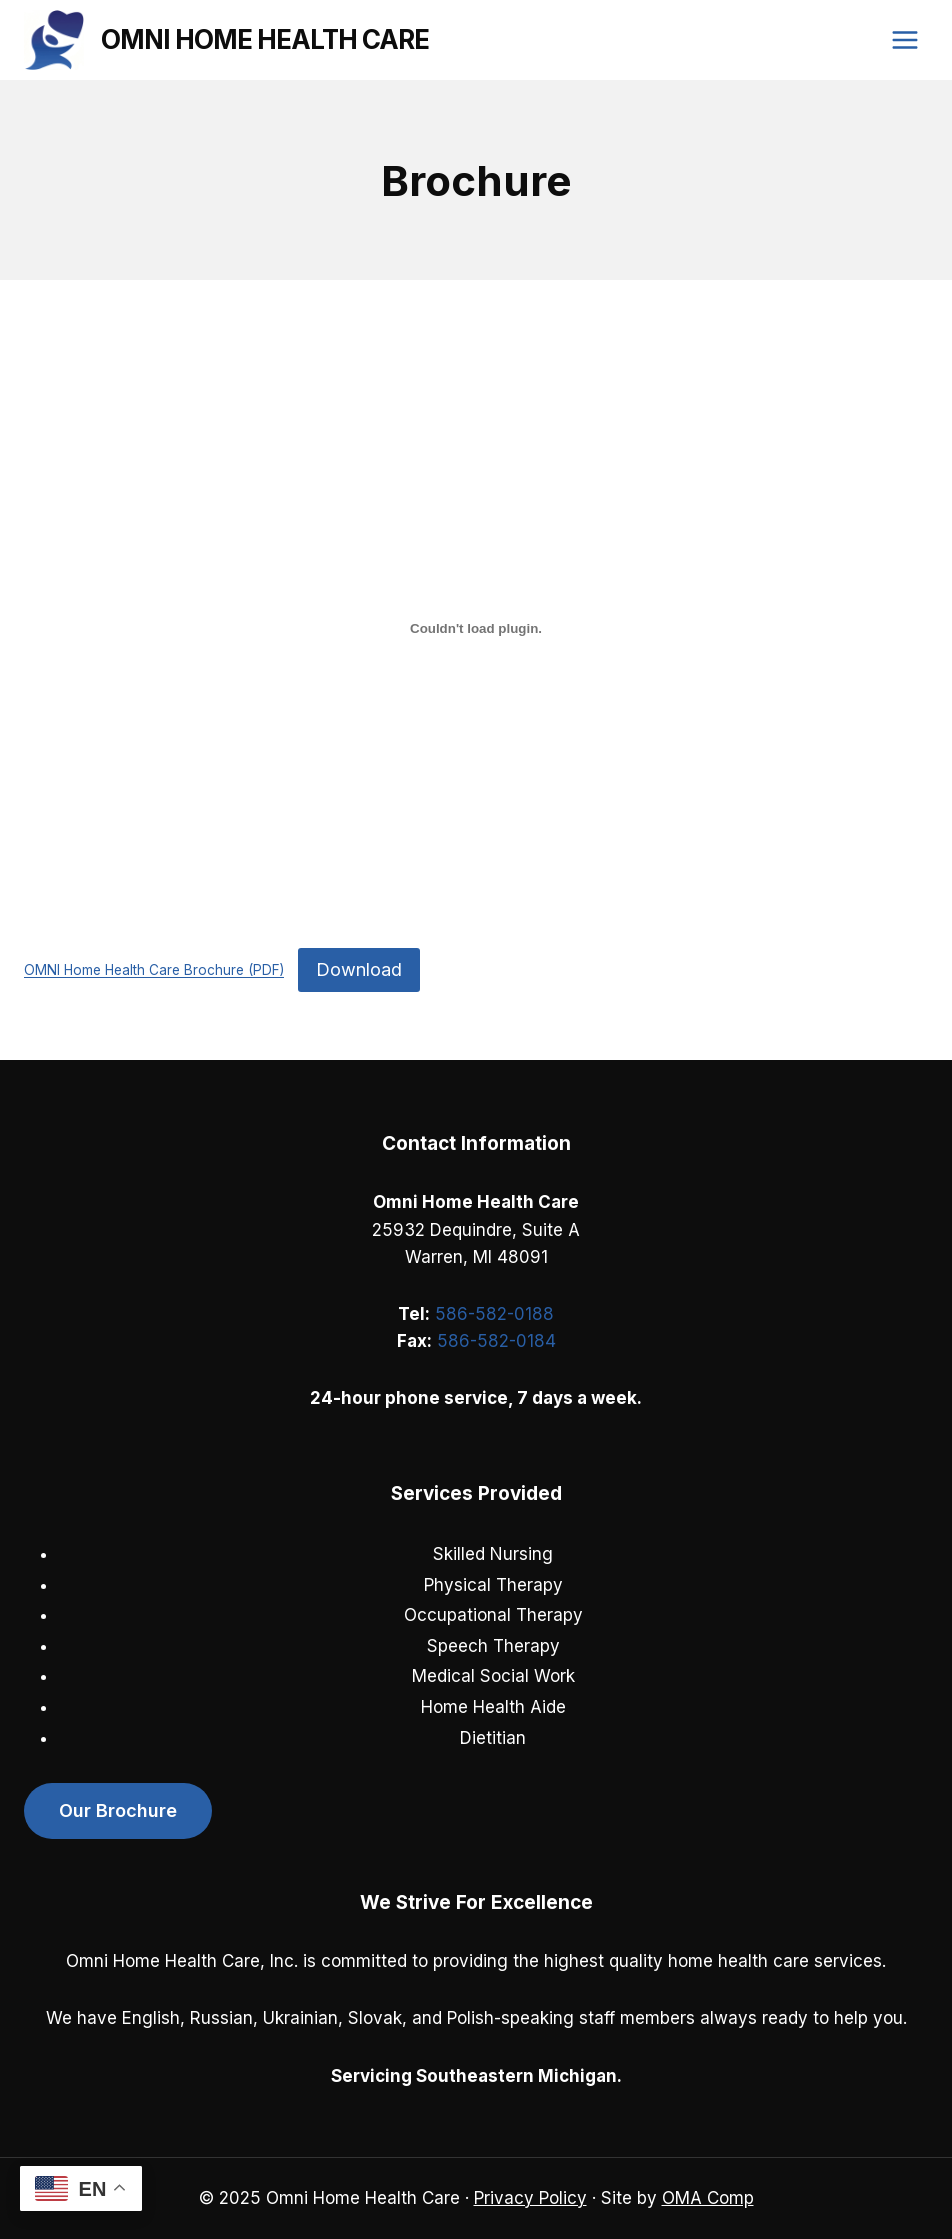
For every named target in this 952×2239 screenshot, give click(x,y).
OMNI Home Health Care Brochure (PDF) (154, 971)
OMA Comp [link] (708, 2198)
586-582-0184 (496, 1341)
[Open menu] (904, 39)
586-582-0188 (494, 1314)
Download (359, 969)
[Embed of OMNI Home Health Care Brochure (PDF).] (476, 628)
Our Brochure (118, 1810)
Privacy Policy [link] (530, 2198)
